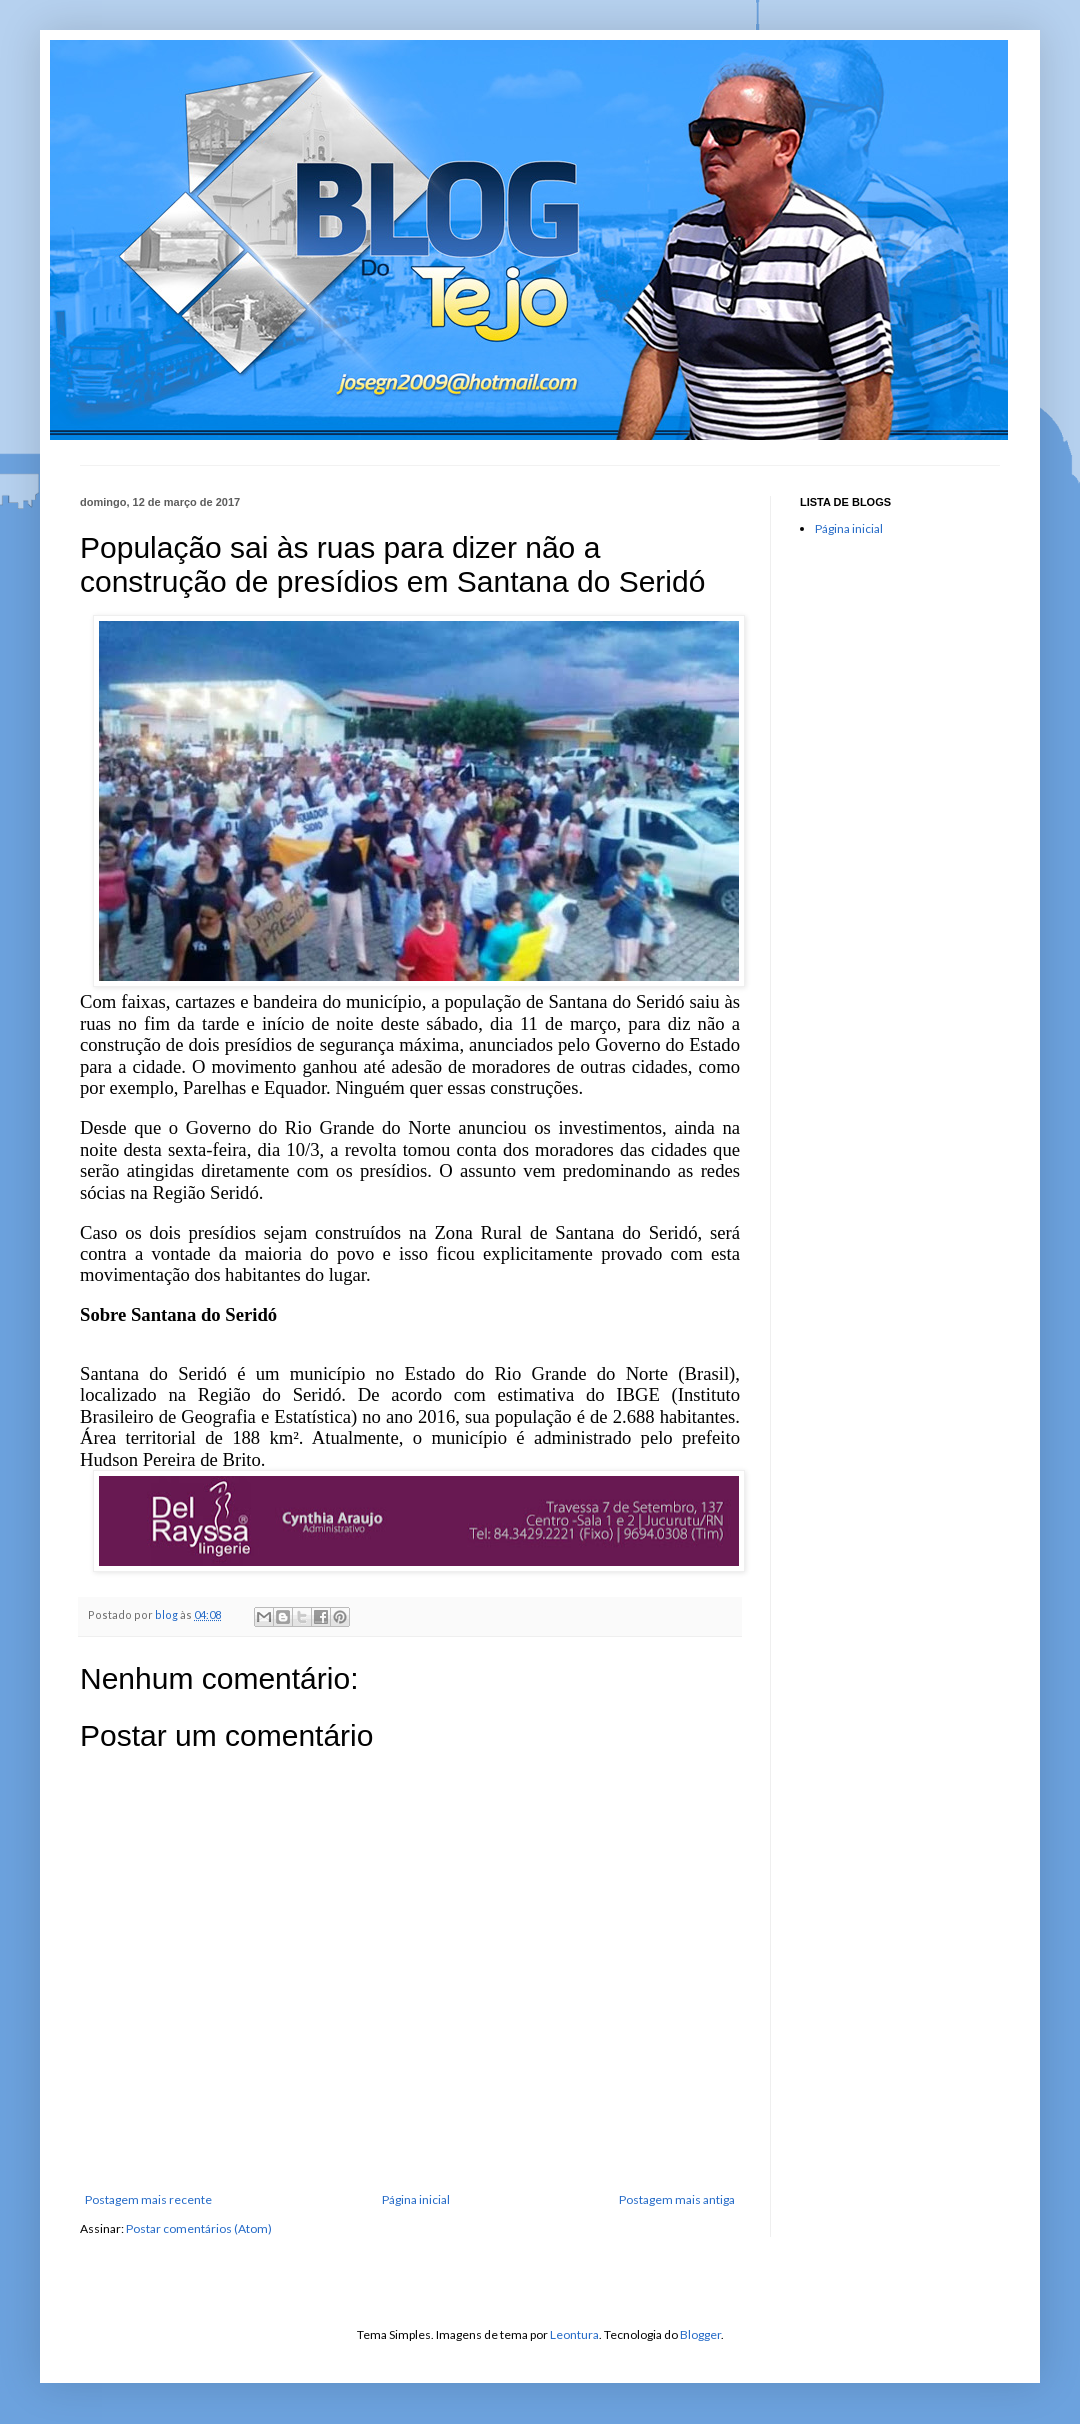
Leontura (574, 2334)
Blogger (700, 2334)
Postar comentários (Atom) (199, 2228)
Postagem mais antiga (677, 2199)
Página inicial (416, 2199)
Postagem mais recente (148, 2199)
